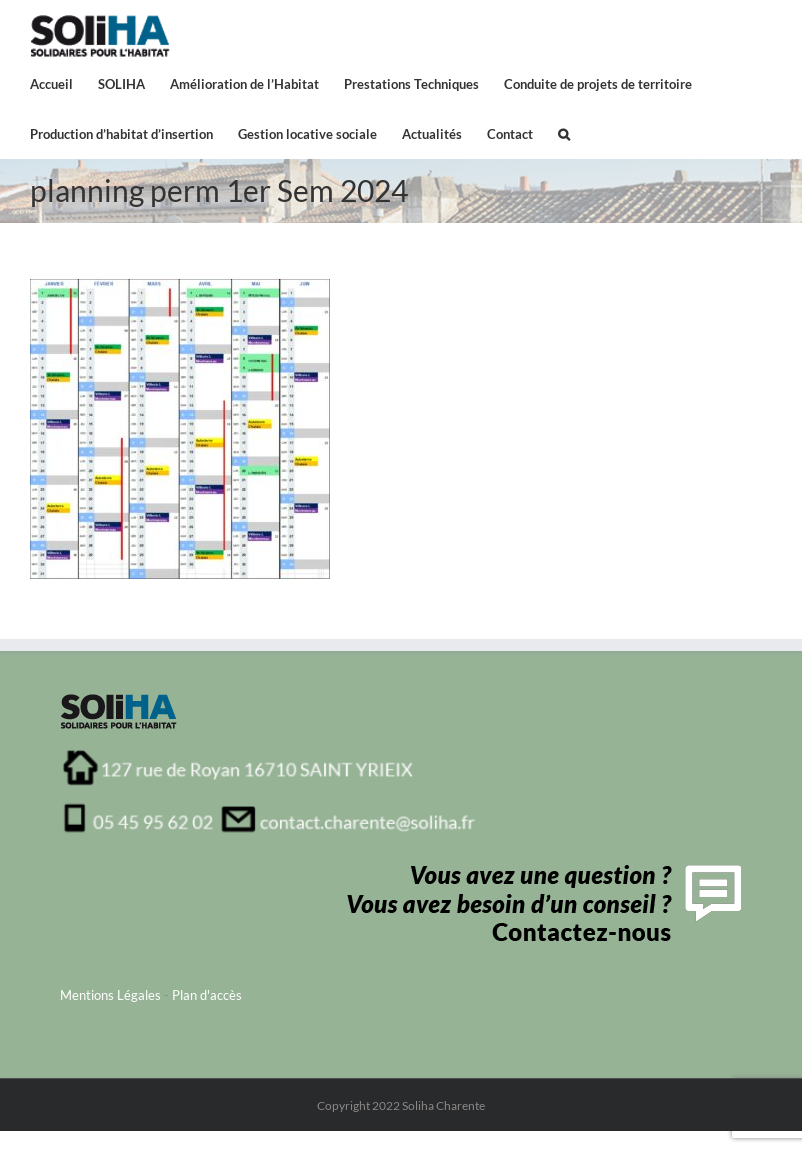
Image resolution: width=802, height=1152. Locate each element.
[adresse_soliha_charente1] (269, 755)
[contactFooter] (539, 871)
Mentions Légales (110, 995)
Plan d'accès (207, 995)
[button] (564, 133)
